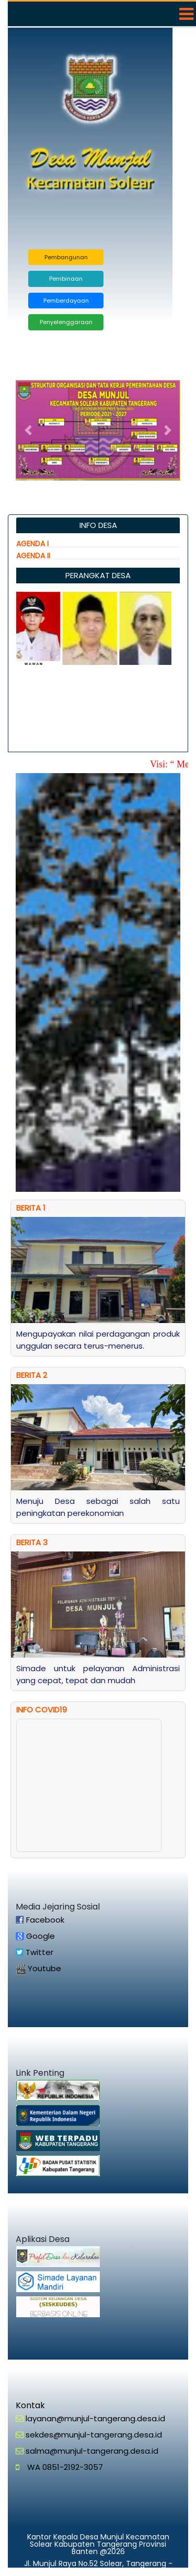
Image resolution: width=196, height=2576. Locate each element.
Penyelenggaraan (66, 322)
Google (39, 1935)
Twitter (38, 1952)
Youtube (43, 1968)
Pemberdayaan (66, 300)
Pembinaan (66, 278)
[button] (28, 430)
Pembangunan (66, 257)
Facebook (44, 1919)
